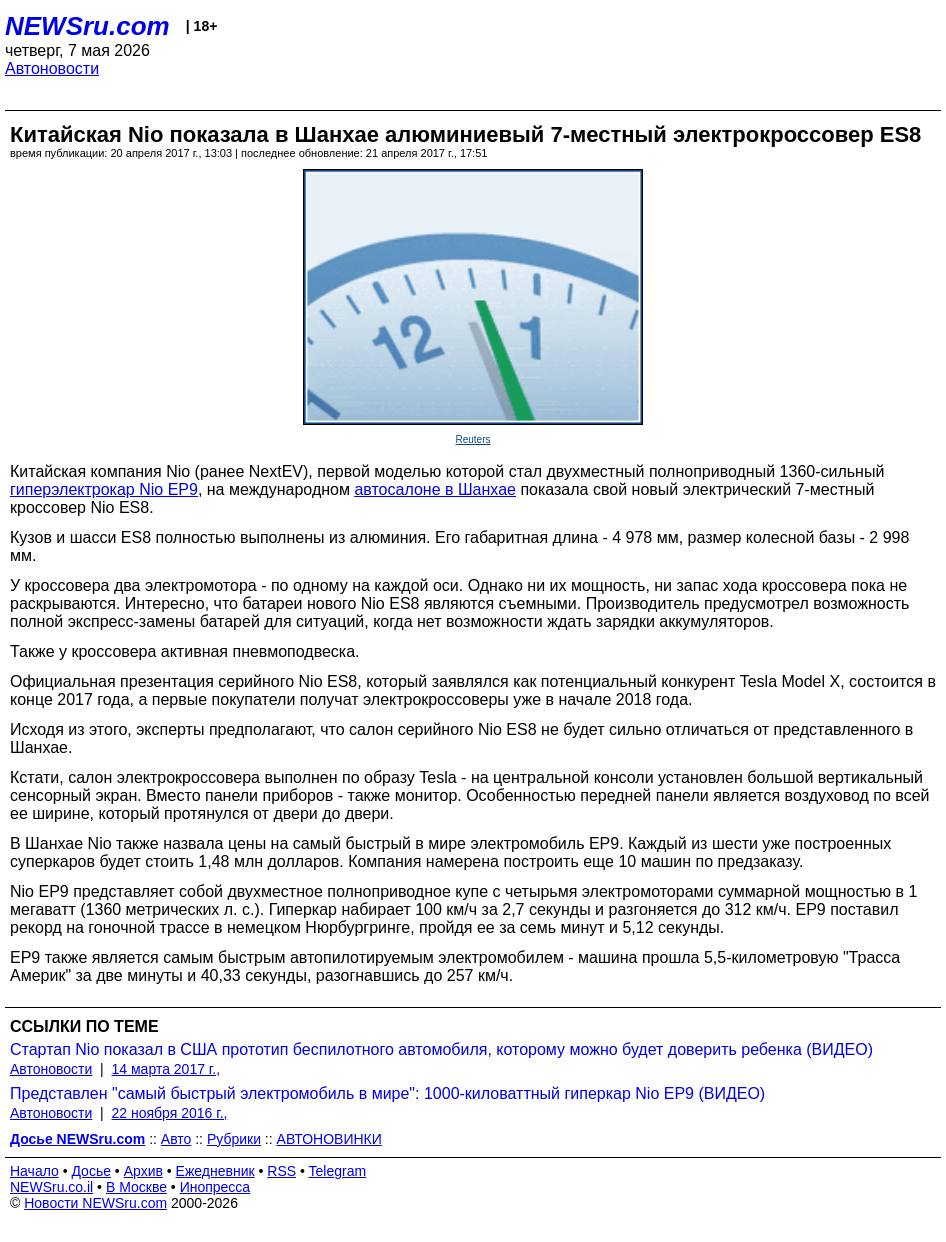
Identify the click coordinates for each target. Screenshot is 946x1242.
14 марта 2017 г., (166, 1069)
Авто (176, 1139)
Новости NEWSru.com (95, 1203)
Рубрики (234, 1139)
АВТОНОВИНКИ (329, 1139)
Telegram (338, 1171)
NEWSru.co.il (51, 1187)
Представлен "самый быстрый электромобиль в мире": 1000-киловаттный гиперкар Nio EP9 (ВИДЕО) (387, 1093)
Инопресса (215, 1187)
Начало (34, 1171)
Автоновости (52, 68)
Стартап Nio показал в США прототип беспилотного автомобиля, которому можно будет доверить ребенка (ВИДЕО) (441, 1049)
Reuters (472, 439)
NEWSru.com (87, 26)
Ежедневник (215, 1171)
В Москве (136, 1187)
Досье (91, 1171)
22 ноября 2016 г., (170, 1113)
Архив (143, 1171)
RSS (281, 1171)
